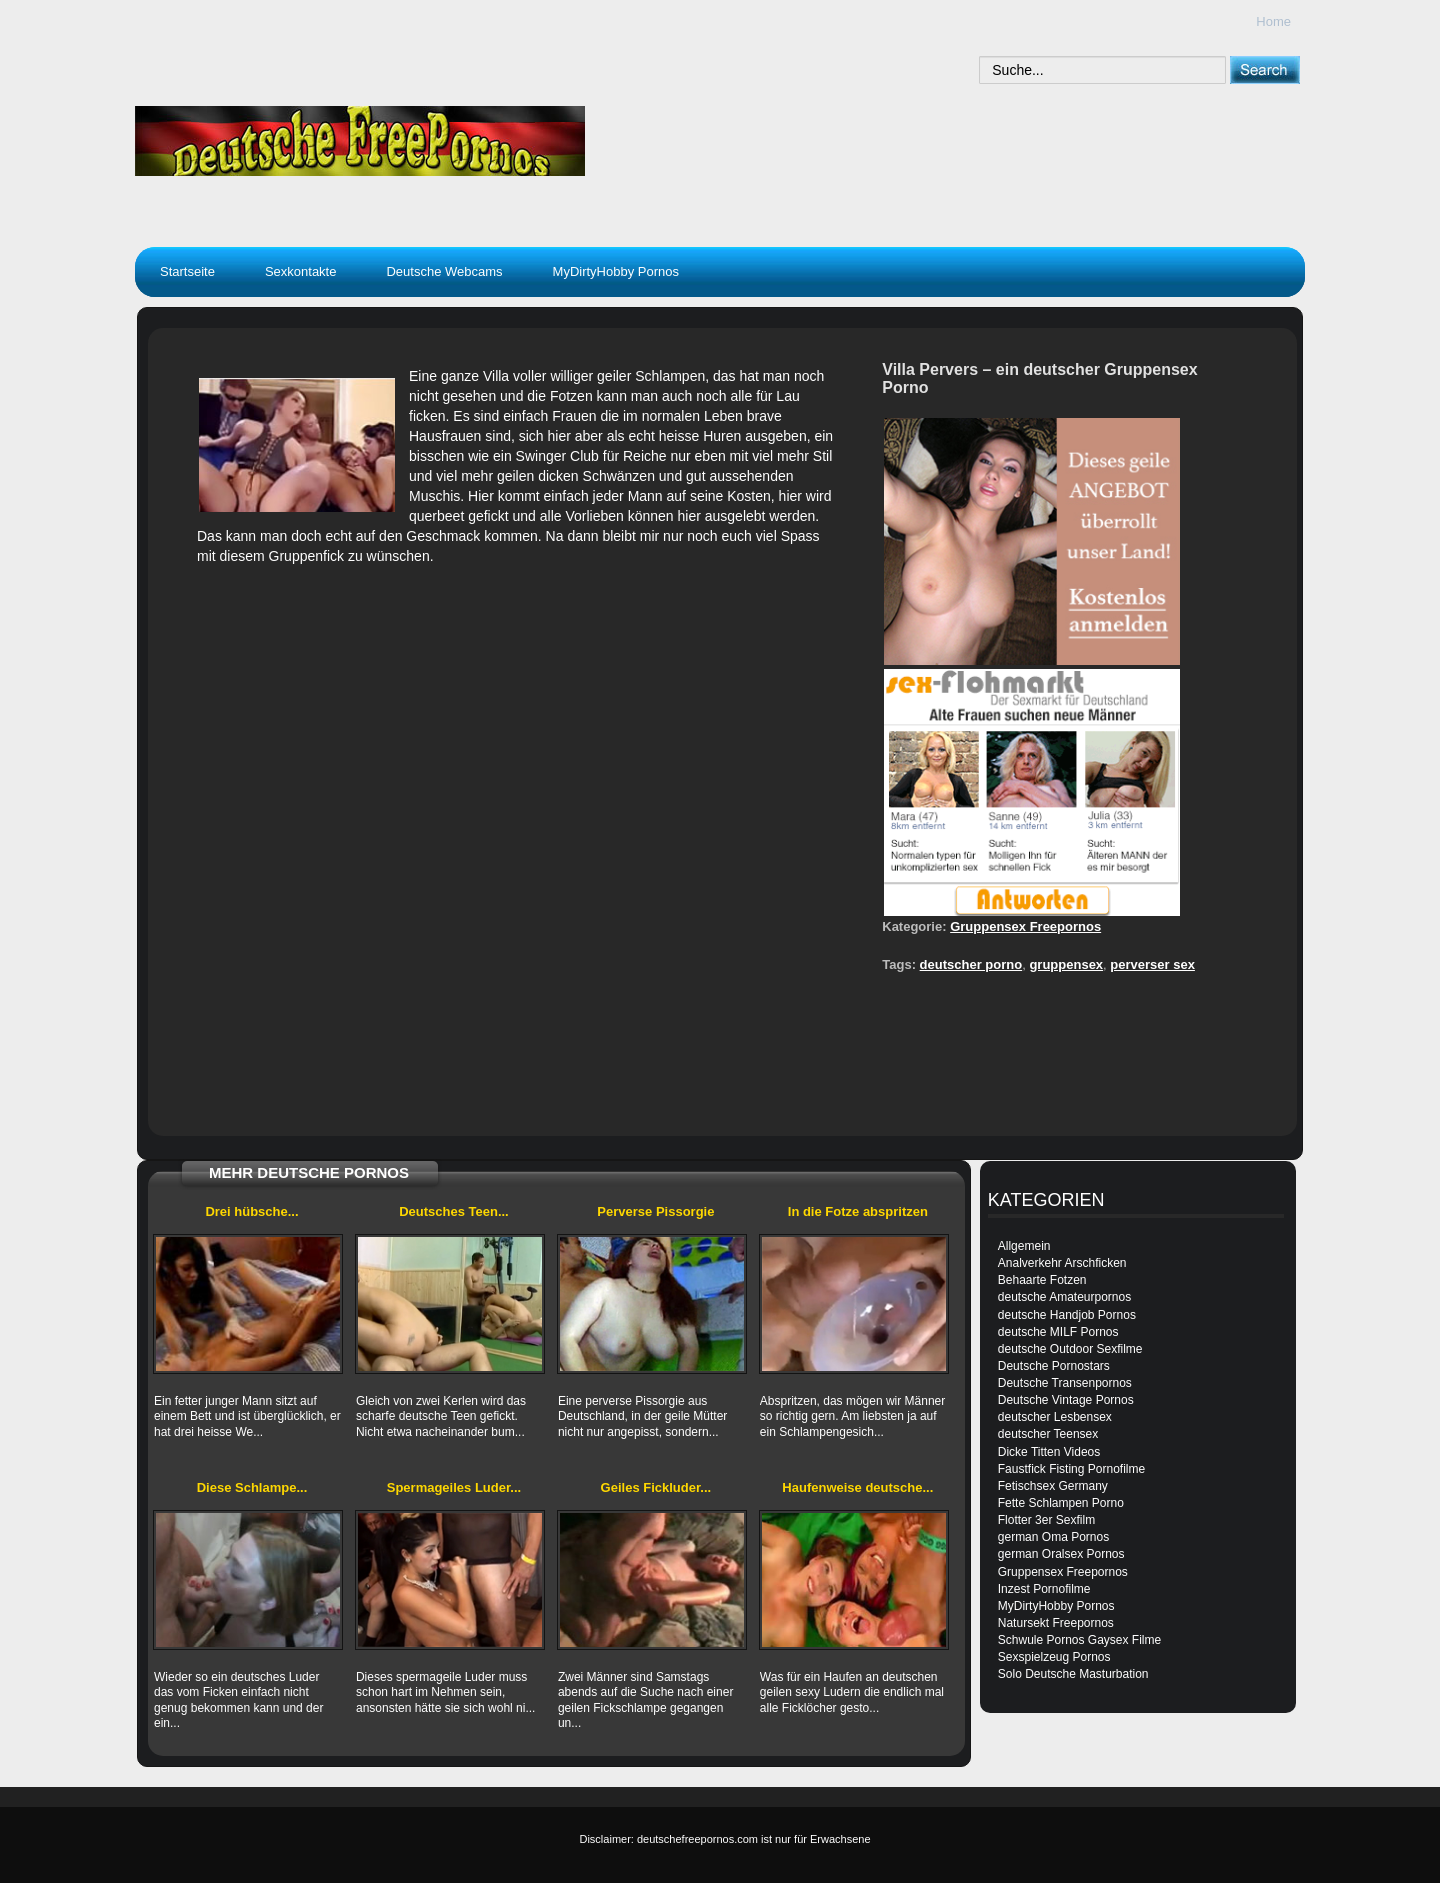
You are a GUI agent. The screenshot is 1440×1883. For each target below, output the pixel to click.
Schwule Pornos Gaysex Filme (1079, 1640)
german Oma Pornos (1053, 1537)
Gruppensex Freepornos (1025, 926)
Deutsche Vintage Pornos (1066, 1400)
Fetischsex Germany (1053, 1486)
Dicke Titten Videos (1049, 1452)
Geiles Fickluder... (656, 1487)
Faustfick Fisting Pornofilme (1071, 1469)
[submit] (1264, 69)
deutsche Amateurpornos (1064, 1297)
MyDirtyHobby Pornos (616, 271)
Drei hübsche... (251, 1211)
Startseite (187, 271)
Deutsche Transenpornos (1065, 1383)
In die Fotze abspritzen (858, 1211)
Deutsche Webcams (444, 271)
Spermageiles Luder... (454, 1487)
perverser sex (1152, 964)
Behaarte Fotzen (1042, 1280)
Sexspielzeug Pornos (1054, 1657)
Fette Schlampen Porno (1061, 1503)
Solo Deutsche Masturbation (1073, 1674)
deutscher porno (971, 964)
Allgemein (1024, 1246)
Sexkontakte (301, 271)
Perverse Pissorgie (655, 1211)
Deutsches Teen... (454, 1211)
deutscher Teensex (1048, 1434)
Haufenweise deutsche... (857, 1487)
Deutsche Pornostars (1054, 1366)
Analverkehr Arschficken (1062, 1263)
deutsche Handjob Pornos (1067, 1315)
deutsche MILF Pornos (1058, 1332)
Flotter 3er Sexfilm (1046, 1520)
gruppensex (1066, 964)
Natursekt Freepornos (1056, 1623)
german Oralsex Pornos (1061, 1554)
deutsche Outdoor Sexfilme (1070, 1349)
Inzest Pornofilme (1044, 1589)
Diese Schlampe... (252, 1487)
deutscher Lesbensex (1055, 1417)
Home (1273, 21)
